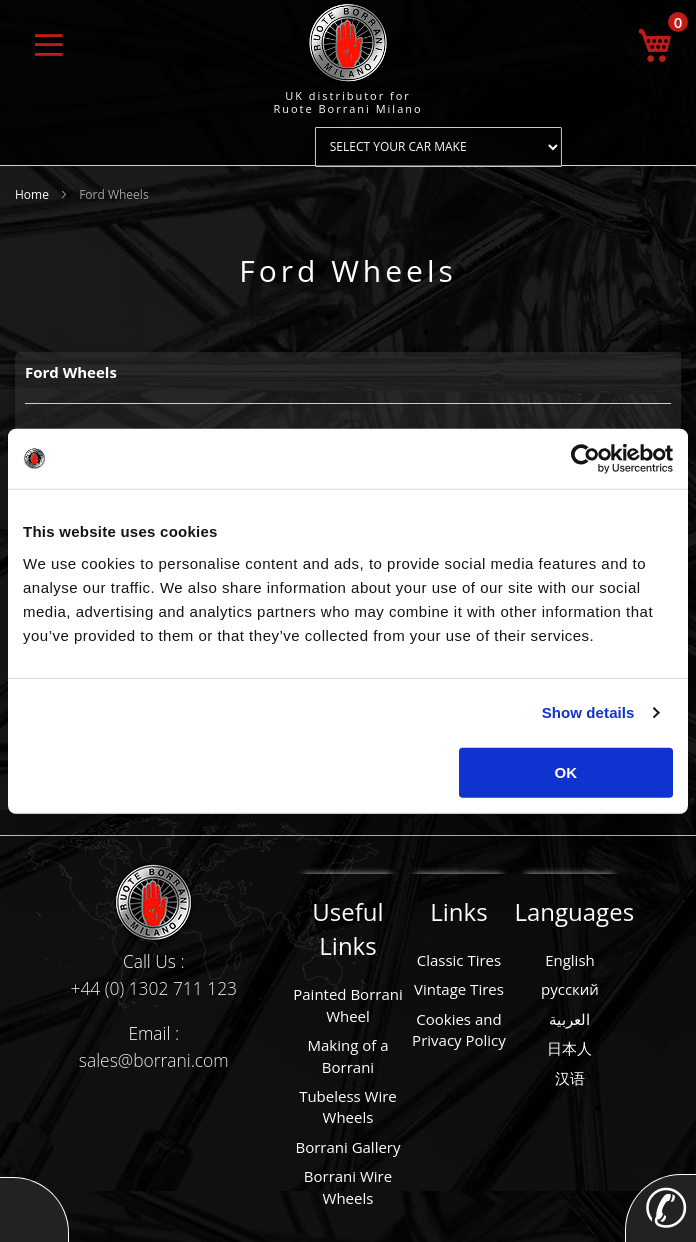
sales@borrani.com (154, 1060)
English (570, 960)
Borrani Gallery (347, 1147)
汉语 (570, 1078)
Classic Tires (459, 960)
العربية (569, 1019)
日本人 (569, 1048)
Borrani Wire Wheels (348, 1186)
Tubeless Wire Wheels (348, 1106)
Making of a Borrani (347, 1055)
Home (33, 194)
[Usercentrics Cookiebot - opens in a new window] (585, 459)
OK (566, 771)
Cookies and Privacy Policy (459, 1029)
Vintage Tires (459, 989)
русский (570, 989)
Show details (588, 712)
